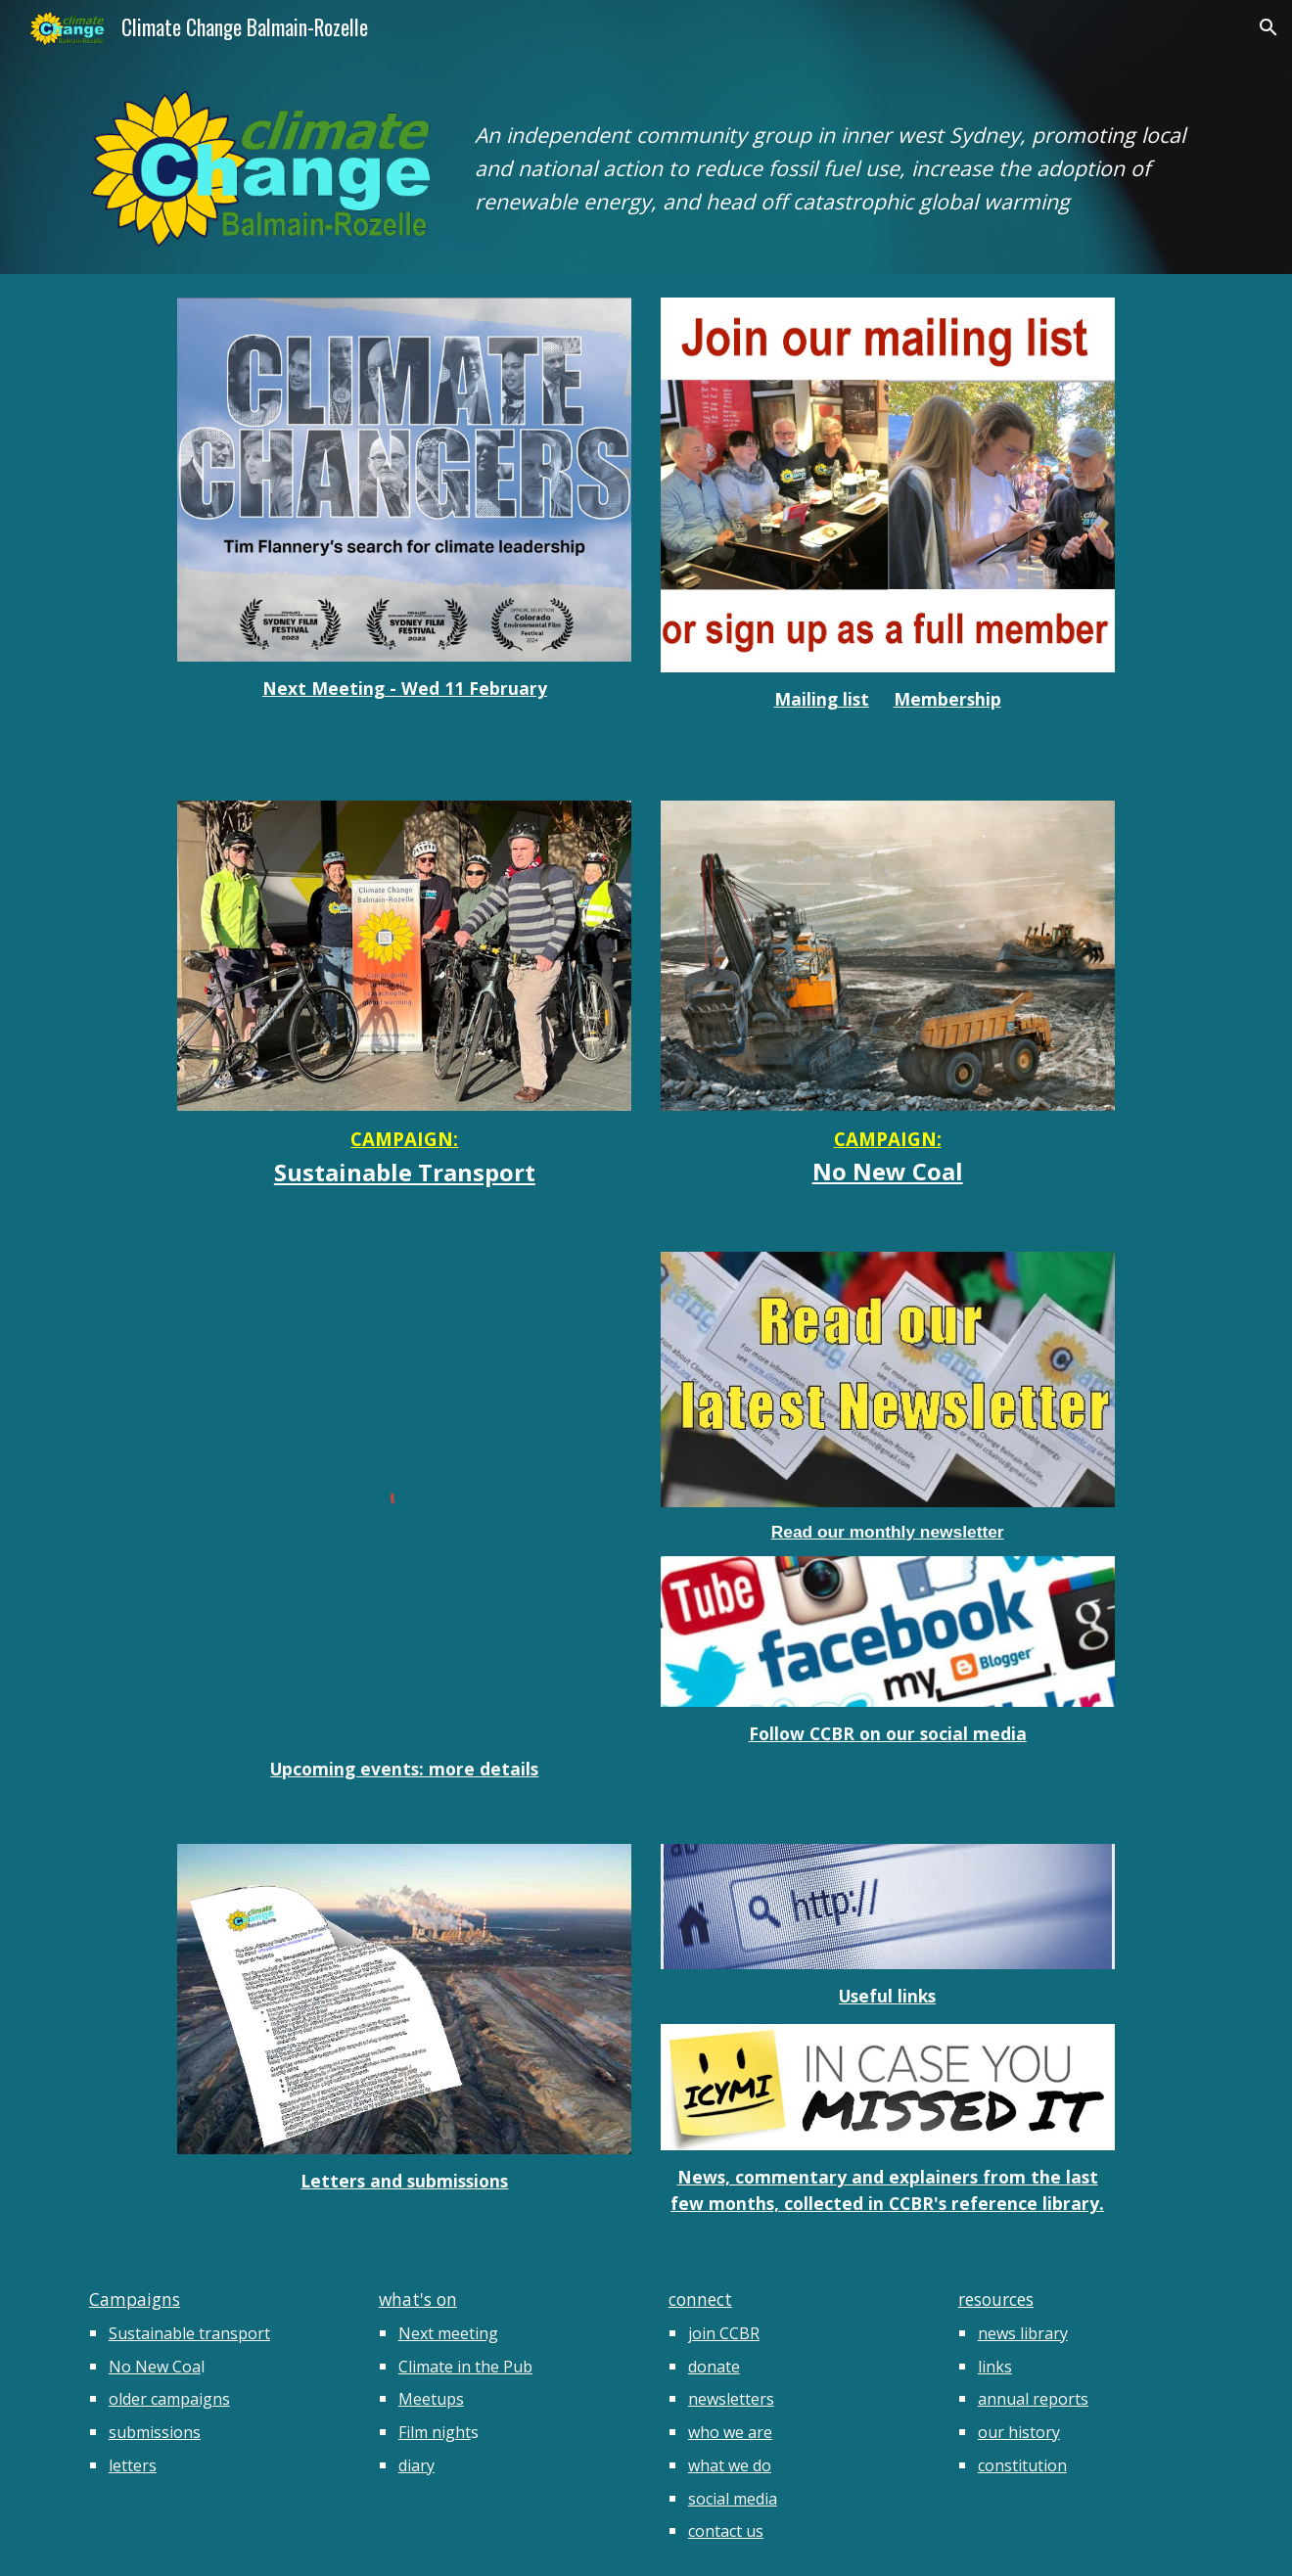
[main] (839, 152)
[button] (1268, 27)
